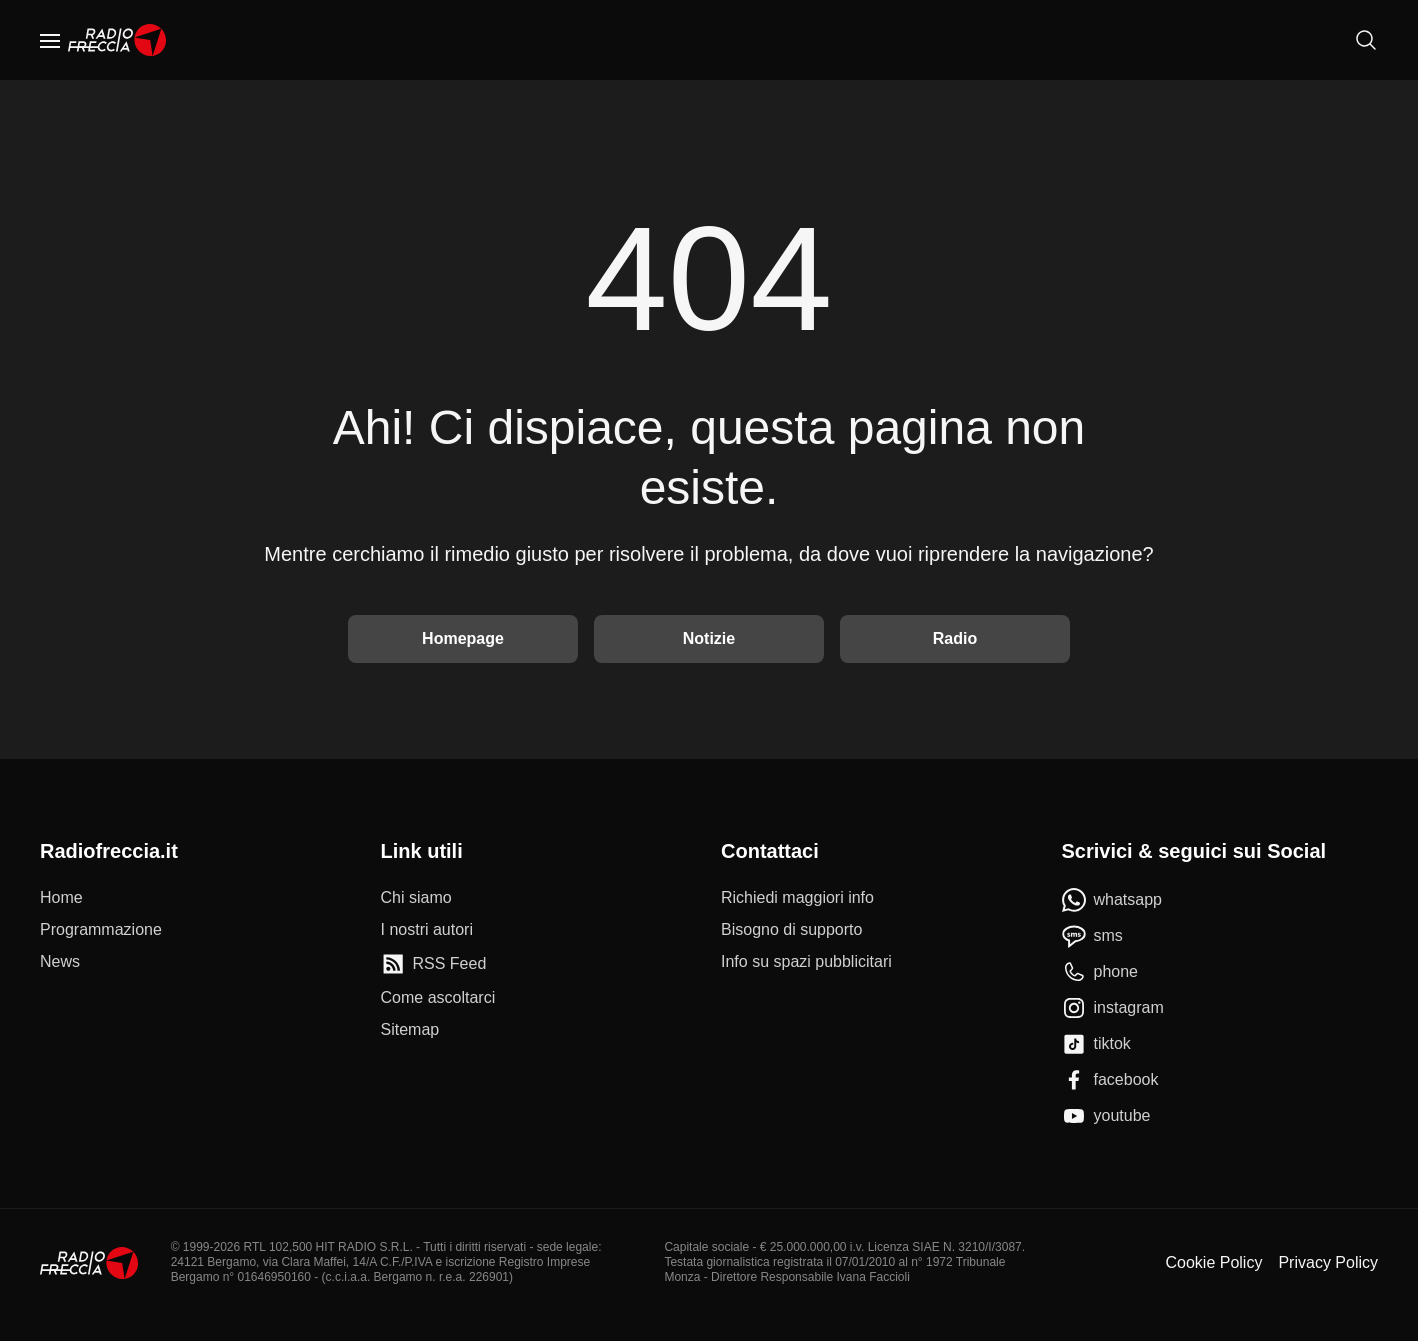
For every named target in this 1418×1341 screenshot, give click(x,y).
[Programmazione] (101, 930)
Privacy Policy (1328, 1262)
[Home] (117, 40)
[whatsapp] (1112, 900)
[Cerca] (1366, 40)
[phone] (1100, 972)
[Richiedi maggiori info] (797, 898)
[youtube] (1106, 1116)
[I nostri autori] (427, 930)
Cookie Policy (1213, 1262)
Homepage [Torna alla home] (463, 638)
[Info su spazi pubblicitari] (806, 962)
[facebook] (1110, 1080)
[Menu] (50, 40)
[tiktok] (1096, 1044)
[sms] (1092, 936)
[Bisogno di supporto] (791, 930)
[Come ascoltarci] (438, 998)
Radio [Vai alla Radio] (955, 638)
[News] (60, 962)
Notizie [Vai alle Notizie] (709, 638)
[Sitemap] (410, 1030)
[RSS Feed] (434, 964)
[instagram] (1113, 1008)
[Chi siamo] (416, 898)
